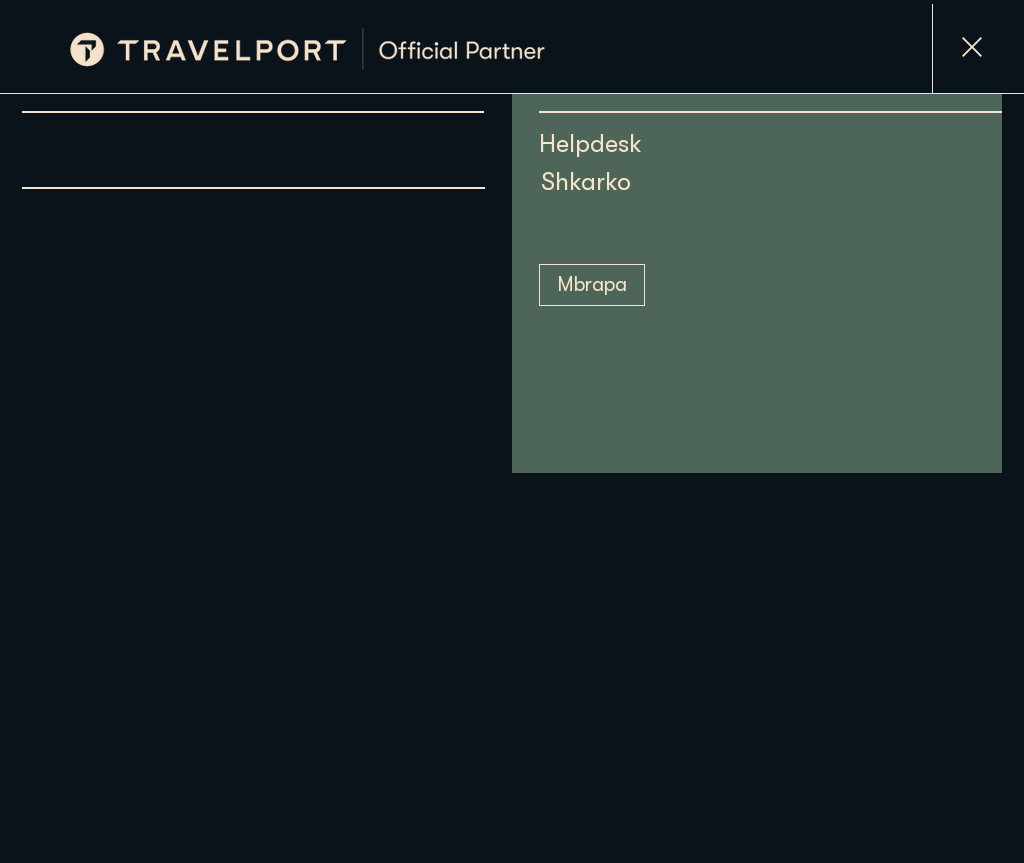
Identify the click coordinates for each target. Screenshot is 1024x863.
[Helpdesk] (680, 143)
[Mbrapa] (592, 285)
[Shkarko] (628, 181)
